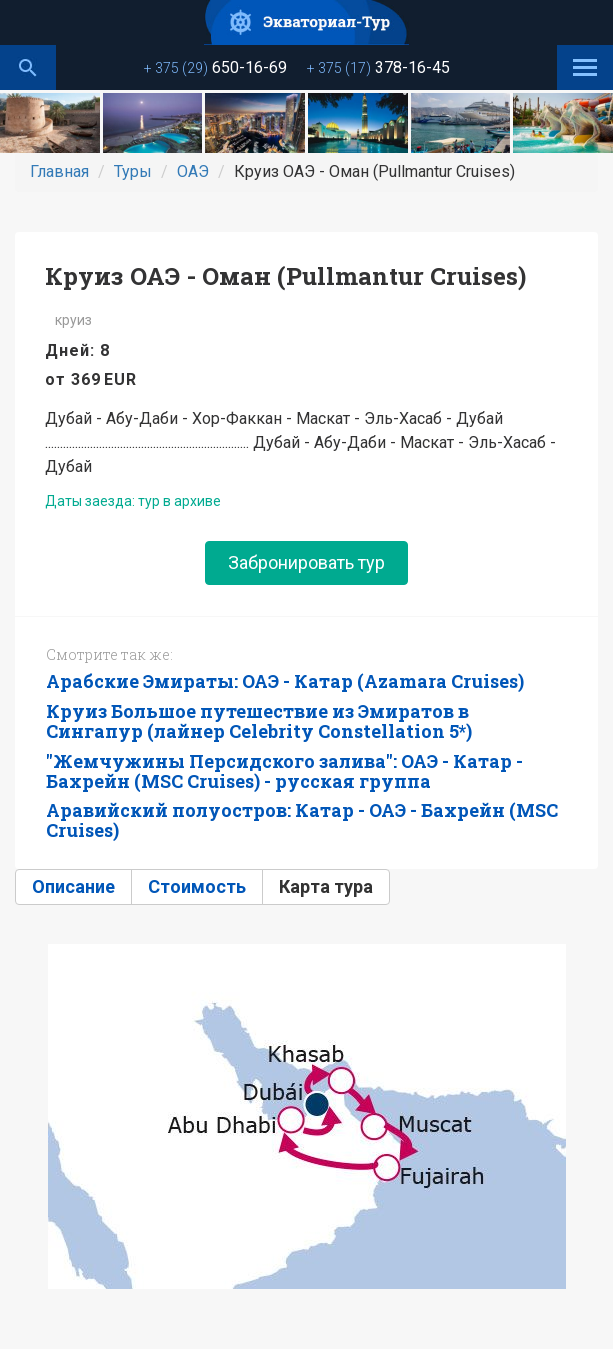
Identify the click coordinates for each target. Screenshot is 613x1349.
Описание (73, 886)
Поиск (28, 67)
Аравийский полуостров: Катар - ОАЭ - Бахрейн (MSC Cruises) (302, 820)
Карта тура (326, 886)
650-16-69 (215, 67)
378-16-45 (378, 67)
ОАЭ (193, 171)
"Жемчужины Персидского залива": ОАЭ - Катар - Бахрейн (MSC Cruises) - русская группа (284, 771)
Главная (59, 171)
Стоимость (197, 886)
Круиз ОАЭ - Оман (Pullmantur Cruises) (285, 276)
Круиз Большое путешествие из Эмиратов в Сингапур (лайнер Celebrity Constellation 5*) (259, 721)
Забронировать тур (306, 562)
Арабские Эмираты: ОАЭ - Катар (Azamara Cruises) (285, 681)
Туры (133, 171)
